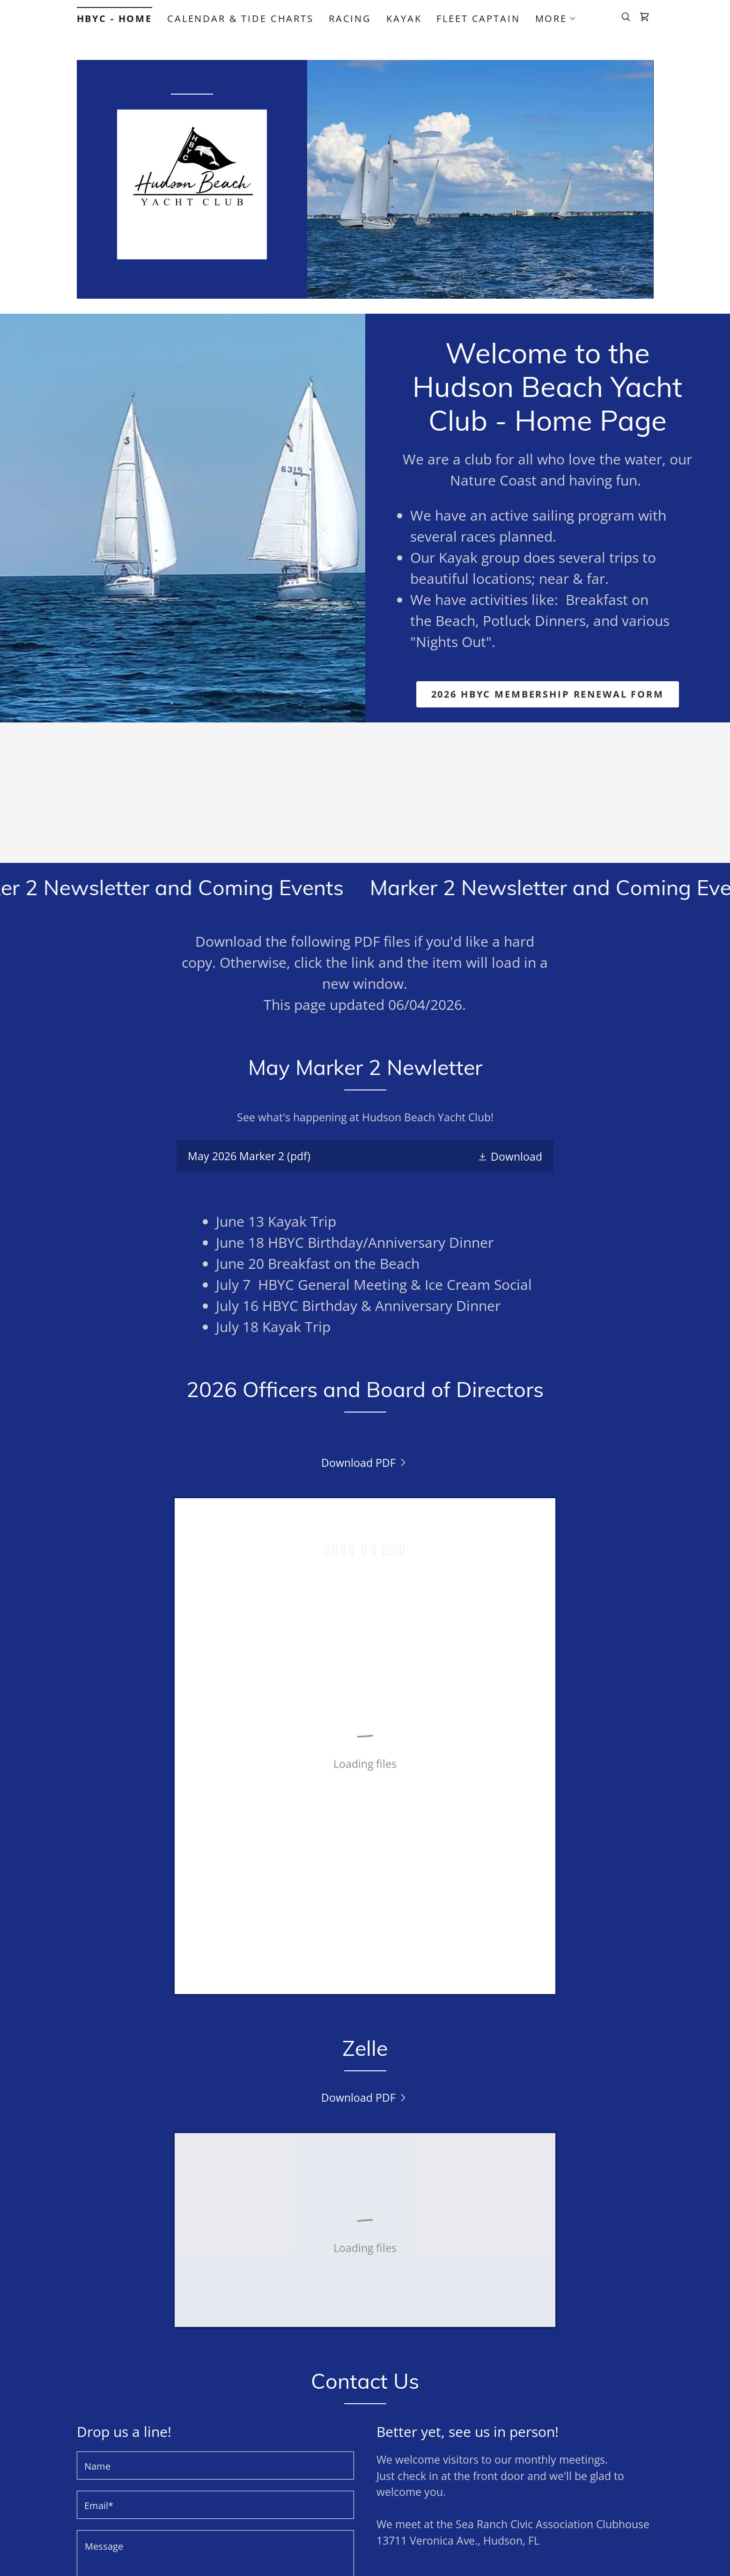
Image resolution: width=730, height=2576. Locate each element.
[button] (555, 18)
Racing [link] (350, 18)
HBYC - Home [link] (114, 18)
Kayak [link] (403, 18)
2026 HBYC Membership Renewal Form (547, 694)
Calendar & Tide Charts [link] (240, 18)
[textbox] (215, 2163)
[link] (644, 16)
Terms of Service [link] (202, 2384)
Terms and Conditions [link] (413, 2478)
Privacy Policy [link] (309, 2371)
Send (215, 2337)
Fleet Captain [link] (478, 18)
